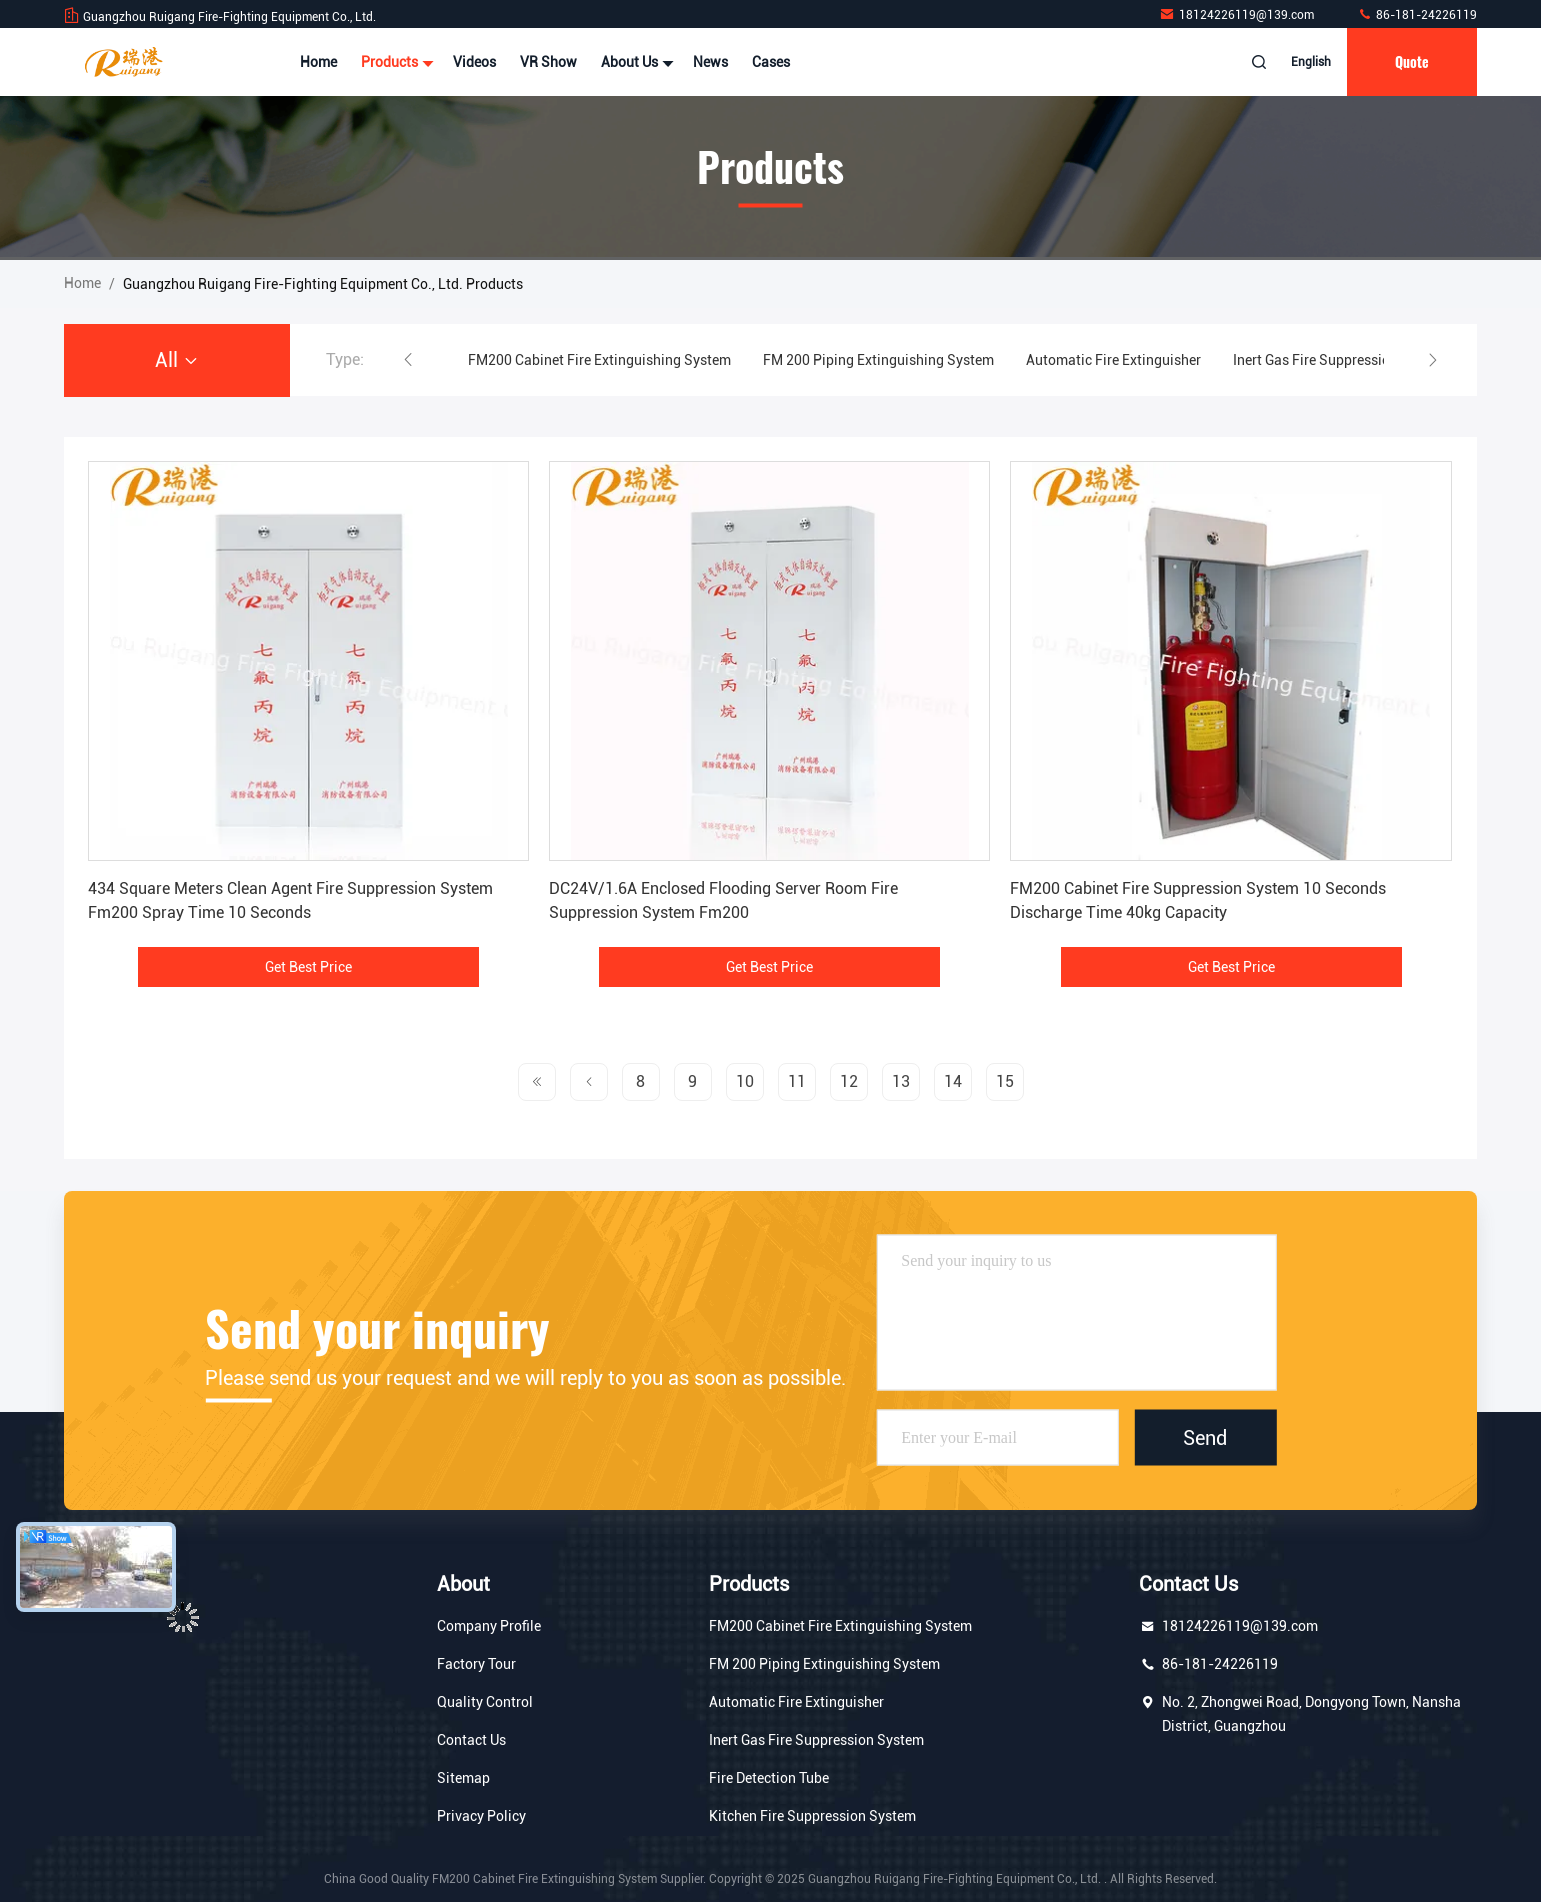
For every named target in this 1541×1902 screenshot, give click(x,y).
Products (395, 62)
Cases (771, 62)
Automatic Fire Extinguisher (1113, 360)
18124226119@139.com (1238, 15)
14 (953, 1081)
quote (1412, 61)
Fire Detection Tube (769, 1778)
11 (797, 1081)
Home (318, 62)
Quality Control (485, 1702)
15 (1005, 1081)
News (710, 62)
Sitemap (463, 1778)
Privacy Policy (481, 1816)
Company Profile (489, 1626)
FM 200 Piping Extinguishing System (878, 360)
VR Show (548, 62)
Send (1205, 1438)
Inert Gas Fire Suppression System (1340, 360)
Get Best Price (308, 967)
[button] (408, 360)
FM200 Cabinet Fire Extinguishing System (599, 360)
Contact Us (471, 1740)
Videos (474, 62)
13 (901, 1081)
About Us (635, 62)
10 (745, 1081)
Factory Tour (476, 1664)
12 (849, 1081)
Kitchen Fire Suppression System (812, 1816)
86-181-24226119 (1417, 15)
